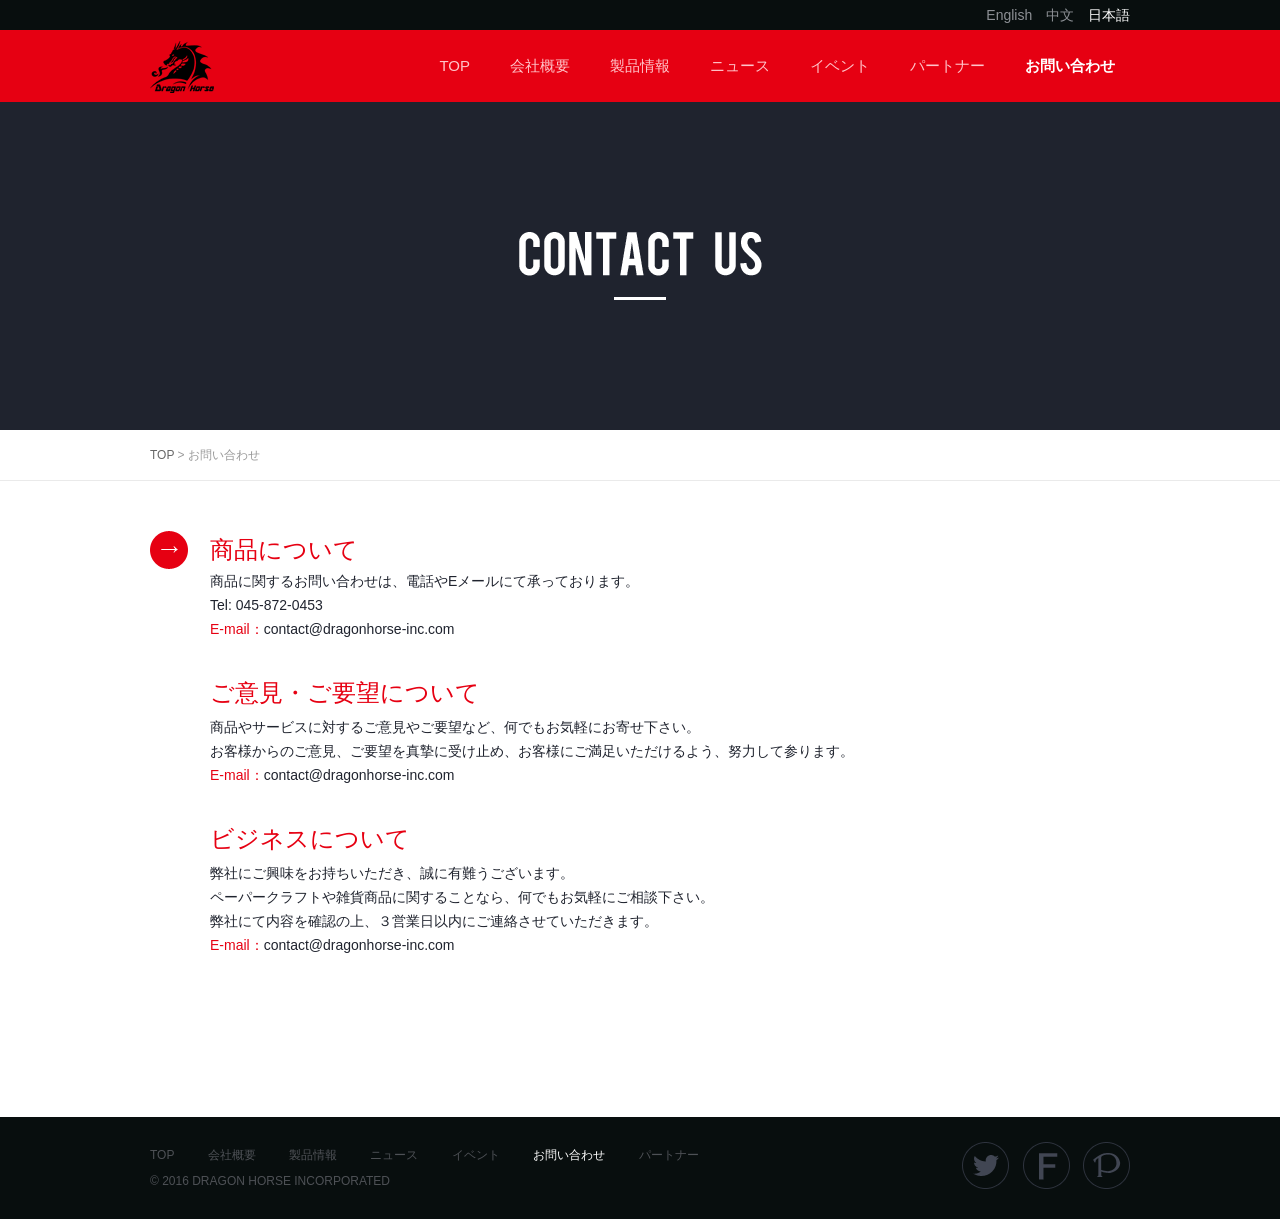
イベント (840, 65)
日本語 (1109, 15)
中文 (1060, 15)
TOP (454, 65)
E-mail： (332, 629)
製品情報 (640, 65)
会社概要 (540, 65)
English (1009, 15)
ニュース (740, 65)
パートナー (947, 65)
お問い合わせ (1070, 65)
